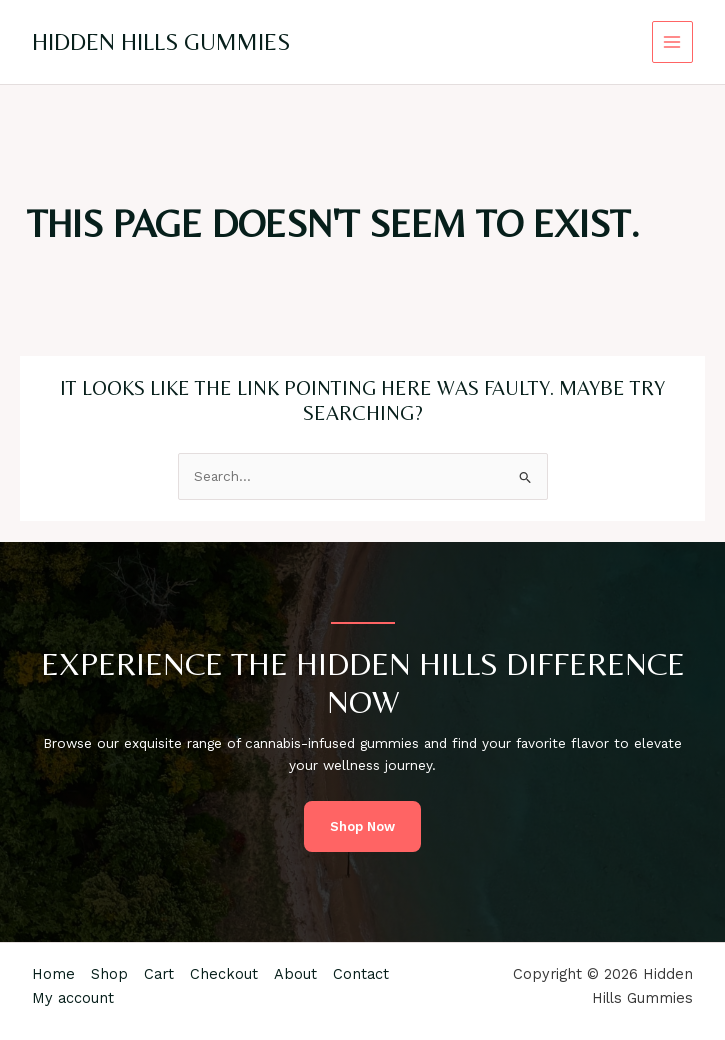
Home (53, 974)
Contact (361, 974)
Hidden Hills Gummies (161, 41)
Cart (159, 974)
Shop (109, 974)
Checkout (224, 974)
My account (73, 998)
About (295, 974)
